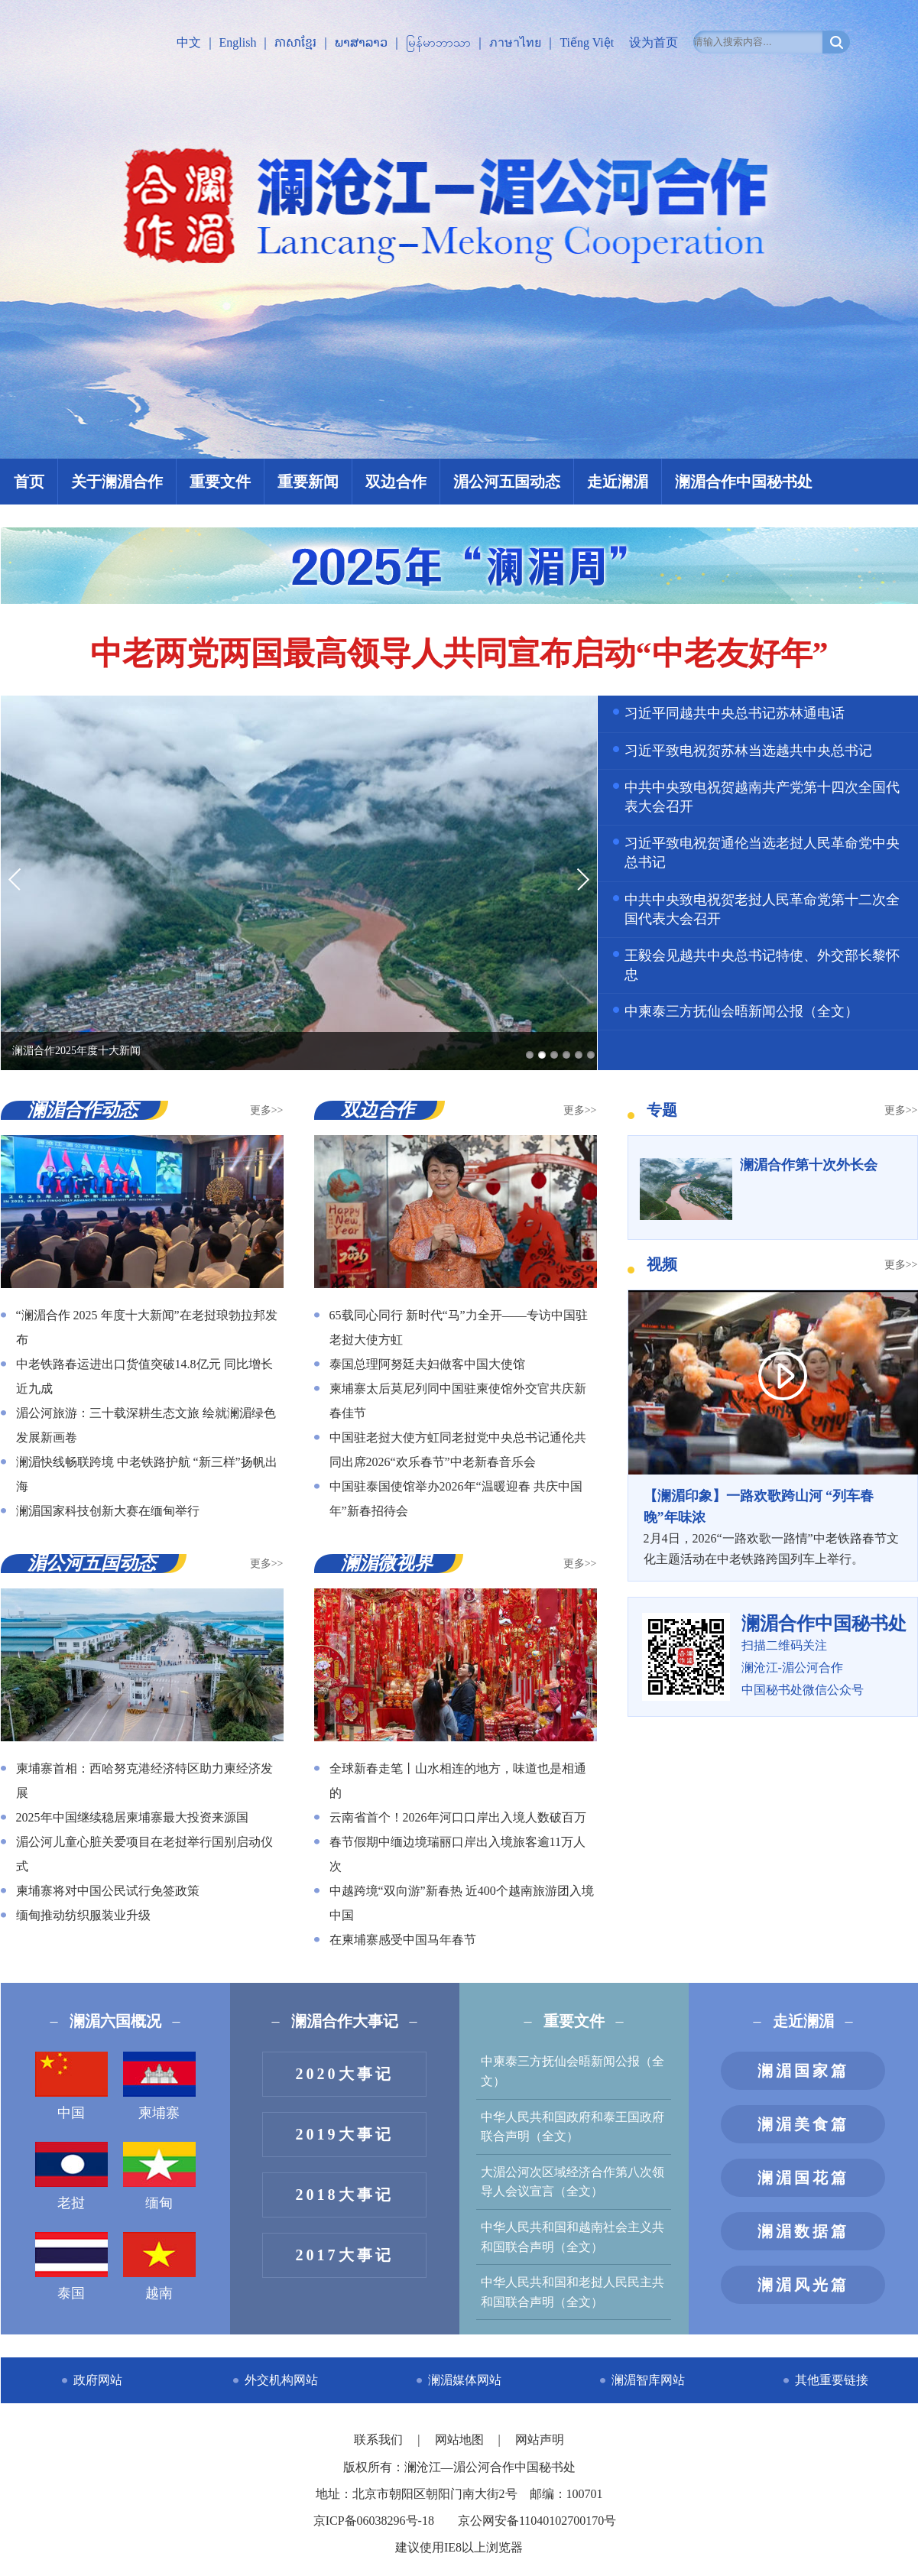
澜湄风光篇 (803, 2284)
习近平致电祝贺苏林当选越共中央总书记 (748, 750)
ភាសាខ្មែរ (295, 42)
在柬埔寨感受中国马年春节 (402, 1939)
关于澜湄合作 (117, 481)
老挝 (71, 2176)
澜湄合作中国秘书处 (744, 481)
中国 (71, 2086)
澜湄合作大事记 (344, 2021)
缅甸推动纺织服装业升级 (83, 1915)
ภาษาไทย (515, 42)
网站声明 (539, 2439)
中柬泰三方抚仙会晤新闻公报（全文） (741, 1011)
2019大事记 (345, 2134)
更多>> (267, 1110)
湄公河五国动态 (506, 481)
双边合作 (396, 481)
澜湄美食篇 (803, 2124)
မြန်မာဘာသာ (438, 42)
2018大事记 (345, 2194)
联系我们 (380, 2439)
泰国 (71, 2266)
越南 (159, 2266)
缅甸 (159, 2176)
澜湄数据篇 (803, 2231)
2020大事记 (345, 2073)
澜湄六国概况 (115, 2021)
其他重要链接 (831, 2379)
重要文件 (220, 481)
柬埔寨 (159, 2086)
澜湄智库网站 (648, 2379)
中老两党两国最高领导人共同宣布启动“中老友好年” (459, 653)
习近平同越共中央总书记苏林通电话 (734, 713)
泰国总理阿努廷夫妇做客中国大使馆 (427, 1364)
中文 (189, 42)
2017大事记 (345, 2255)
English (238, 42)
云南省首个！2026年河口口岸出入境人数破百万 (457, 1817)
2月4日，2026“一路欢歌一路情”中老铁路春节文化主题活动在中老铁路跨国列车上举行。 (773, 1525)
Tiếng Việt (587, 42)
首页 (29, 481)
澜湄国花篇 (803, 2177)
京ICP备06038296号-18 (373, 2520)
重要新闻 (308, 481)
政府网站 (97, 2379)
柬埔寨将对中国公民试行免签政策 (107, 1890)
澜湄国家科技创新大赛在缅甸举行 (107, 1510)
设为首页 (653, 42)
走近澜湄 (617, 481)
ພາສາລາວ (361, 42)
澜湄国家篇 (803, 2070)
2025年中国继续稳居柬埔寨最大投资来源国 (132, 1817)
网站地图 (461, 2439)
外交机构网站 (281, 2379)
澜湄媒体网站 (464, 2379)
